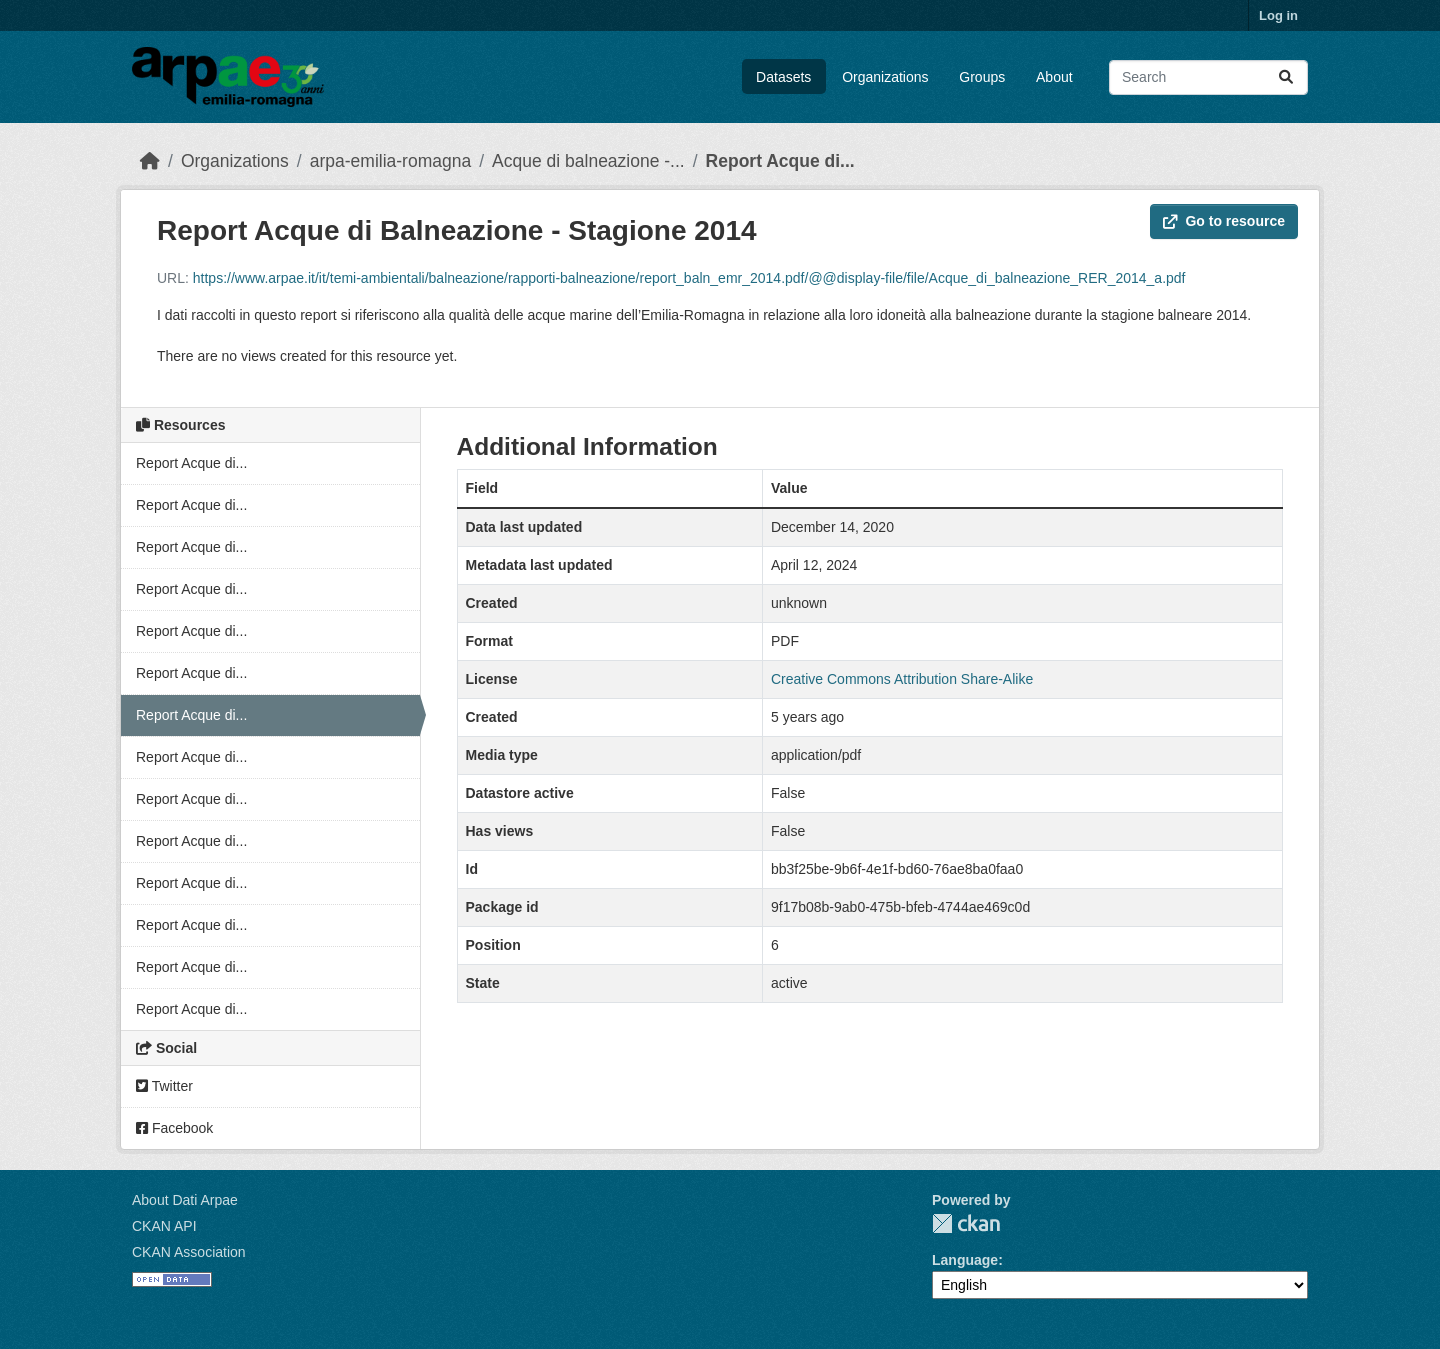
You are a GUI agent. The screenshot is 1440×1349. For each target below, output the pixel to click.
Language (965, 1260)
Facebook (174, 1128)
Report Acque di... (780, 161)
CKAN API (164, 1226)
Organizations (885, 77)
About (1054, 77)
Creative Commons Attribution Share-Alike (902, 679)
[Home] (150, 161)
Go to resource (1224, 221)
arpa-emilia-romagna (390, 161)
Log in (1278, 15)
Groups (982, 77)
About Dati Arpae (185, 1200)
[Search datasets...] (1208, 77)
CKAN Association (189, 1252)
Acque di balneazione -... (588, 161)
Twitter (164, 1086)
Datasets (783, 77)
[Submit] (1286, 77)
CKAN (966, 1223)
